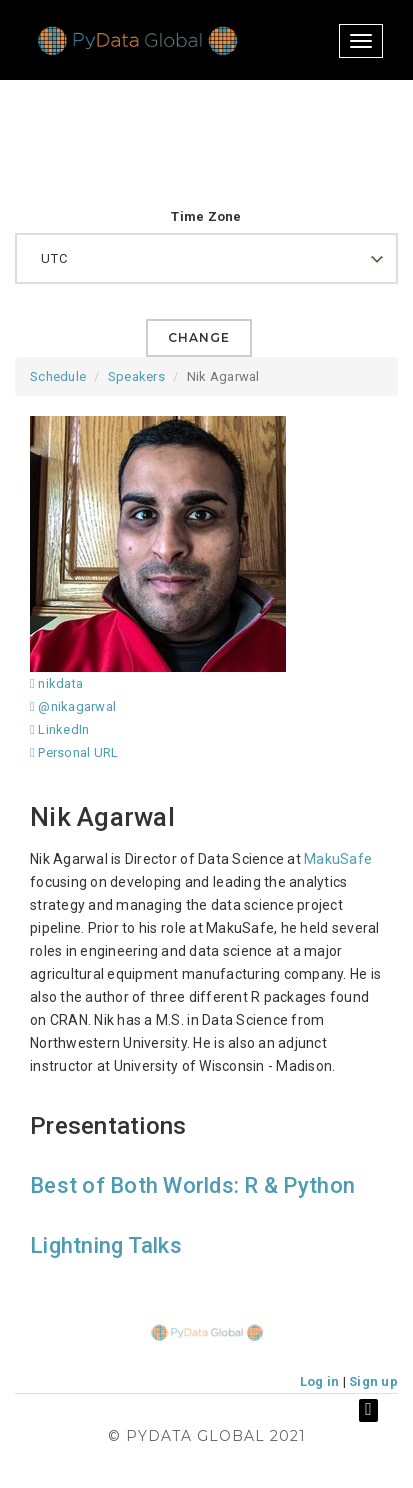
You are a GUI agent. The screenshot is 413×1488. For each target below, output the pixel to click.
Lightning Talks (106, 1245)
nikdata (56, 683)
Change (199, 337)
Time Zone (206, 216)
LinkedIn (59, 729)
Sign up (373, 1381)
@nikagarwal (73, 706)
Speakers (136, 376)
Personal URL (74, 752)
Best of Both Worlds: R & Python (192, 1185)
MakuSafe (338, 859)
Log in (320, 1381)
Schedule (58, 376)
